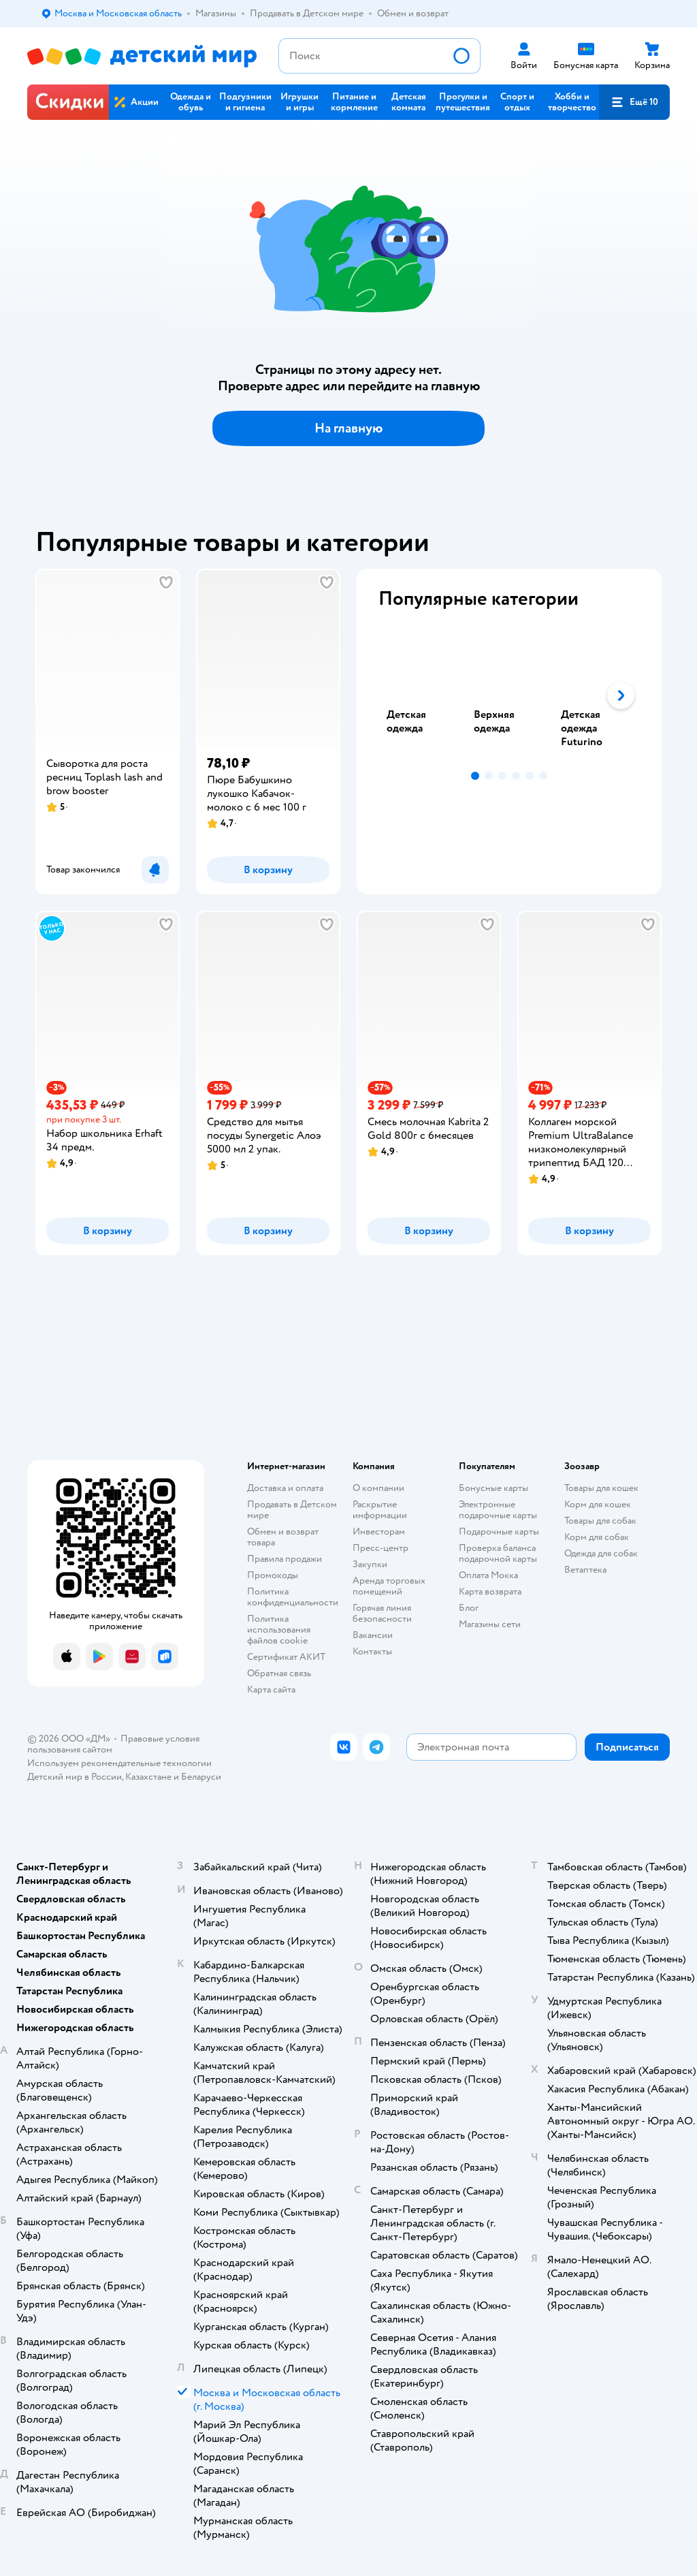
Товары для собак (600, 1520)
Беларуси (201, 1776)
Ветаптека (585, 1569)
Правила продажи (284, 1559)
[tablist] (509, 695)
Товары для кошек (601, 1488)
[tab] (422, 695)
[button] (634, 102)
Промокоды (272, 1575)
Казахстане (148, 1776)
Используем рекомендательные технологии (119, 1763)
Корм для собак (596, 1537)
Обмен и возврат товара (283, 1537)
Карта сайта (271, 1689)
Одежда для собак (601, 1553)
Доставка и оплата (285, 1488)
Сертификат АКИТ (286, 1657)
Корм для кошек (597, 1504)
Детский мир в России (74, 1776)
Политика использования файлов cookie (278, 1629)
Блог (469, 1608)
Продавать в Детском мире (292, 1509)
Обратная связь (279, 1673)
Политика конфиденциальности (292, 1597)
